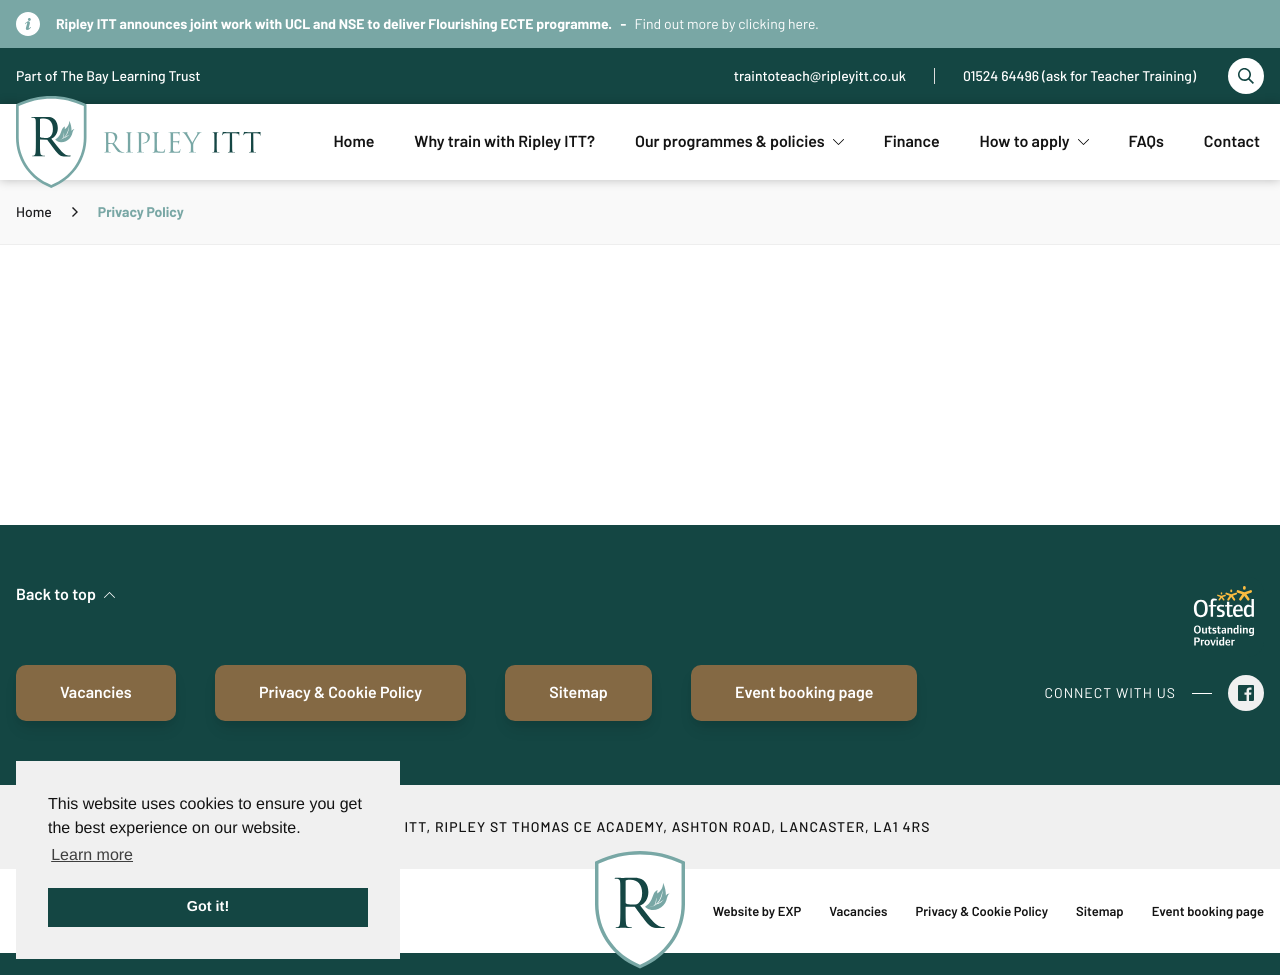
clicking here (776, 23)
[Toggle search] (1246, 76)
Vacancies (96, 692)
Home (34, 211)
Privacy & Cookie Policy (340, 692)
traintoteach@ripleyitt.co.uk (820, 75)
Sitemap (578, 692)
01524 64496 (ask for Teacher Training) (1079, 75)
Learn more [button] (92, 855)
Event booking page (804, 692)
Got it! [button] (208, 907)
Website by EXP (757, 911)
